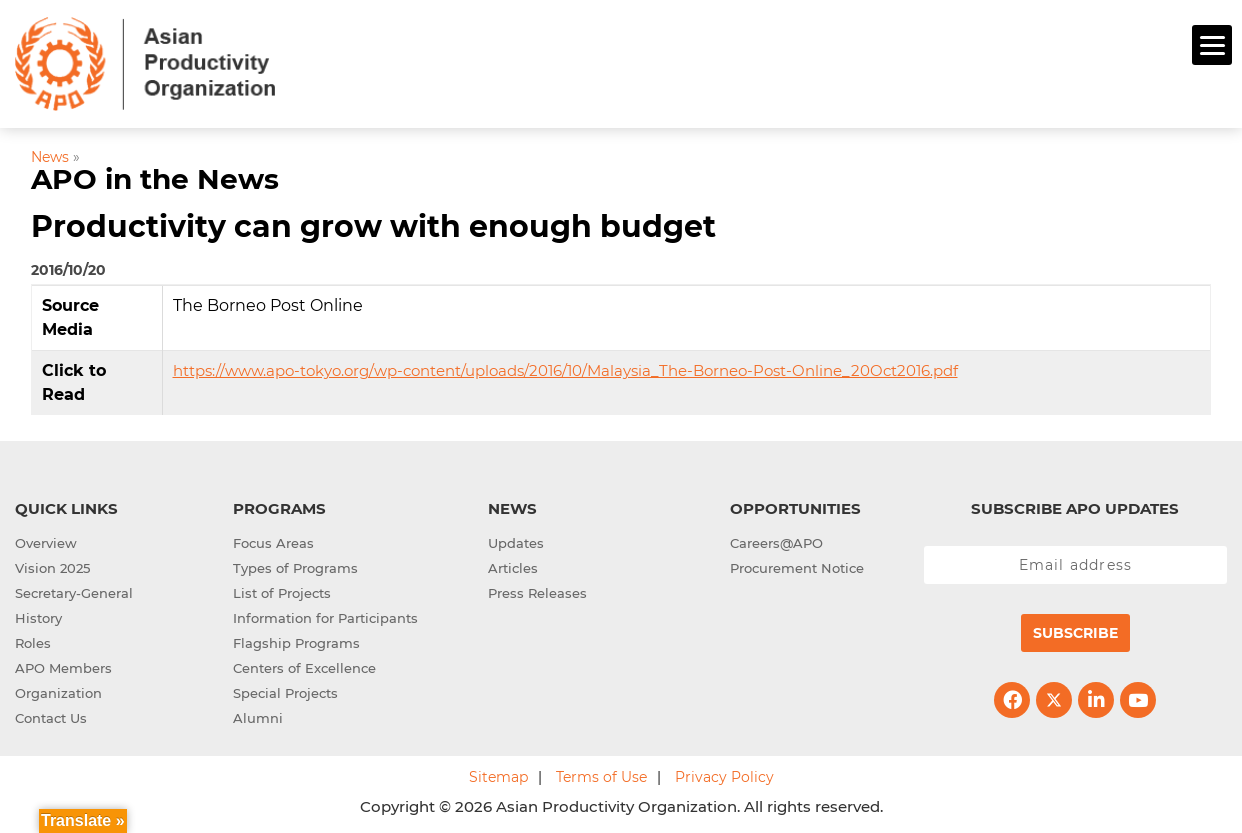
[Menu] (1212, 45)
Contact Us (51, 715)
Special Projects (285, 690)
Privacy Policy (724, 774)
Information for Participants (325, 615)
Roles (33, 640)
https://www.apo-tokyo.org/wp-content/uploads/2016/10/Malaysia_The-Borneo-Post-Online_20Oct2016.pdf (565, 367)
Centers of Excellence (304, 665)
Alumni (258, 715)
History (38, 615)
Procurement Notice (797, 565)
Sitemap (498, 774)
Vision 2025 (52, 565)
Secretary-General (74, 590)
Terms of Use (601, 774)
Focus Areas (273, 540)
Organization (58, 690)
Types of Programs (295, 565)
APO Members (63, 665)
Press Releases (537, 590)
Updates (516, 540)
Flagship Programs (296, 640)
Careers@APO (776, 540)
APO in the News (155, 177)
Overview (46, 540)
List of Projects (282, 590)
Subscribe (1075, 630)
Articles (513, 565)
